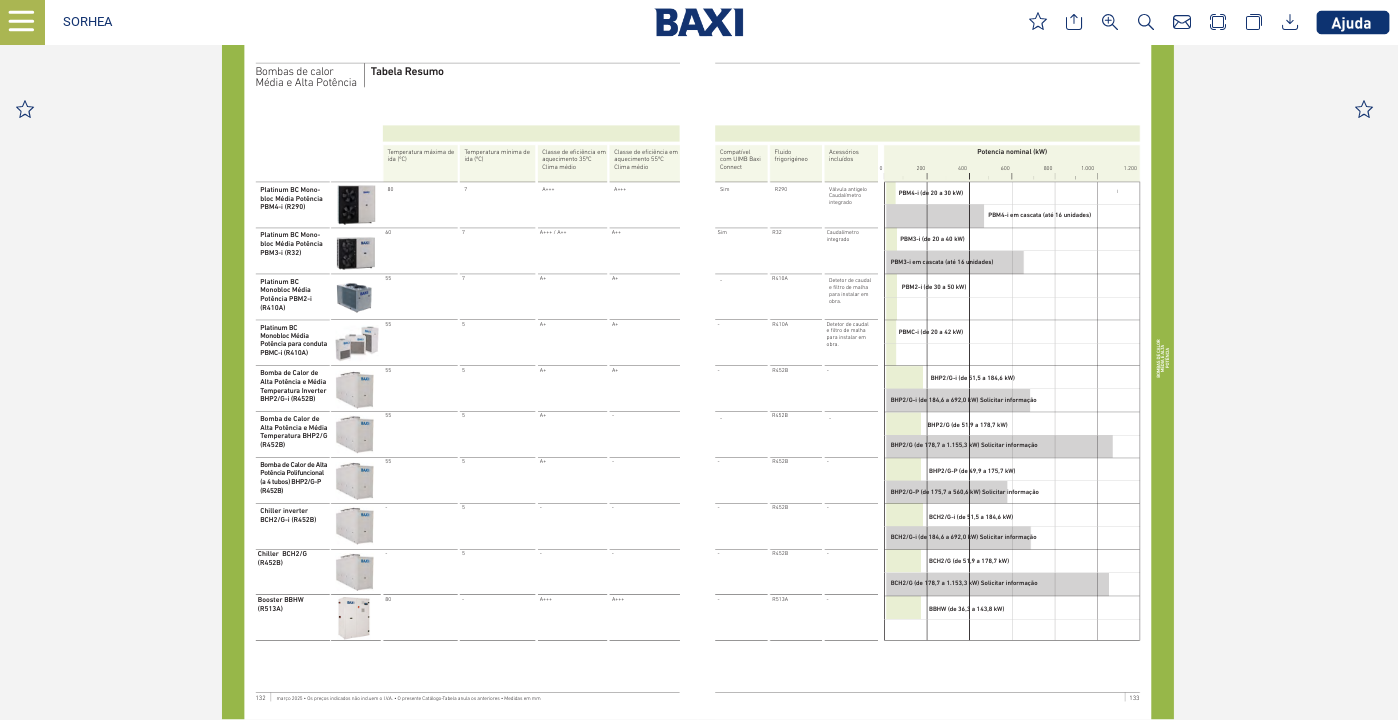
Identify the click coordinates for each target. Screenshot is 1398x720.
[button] (87, 22)
